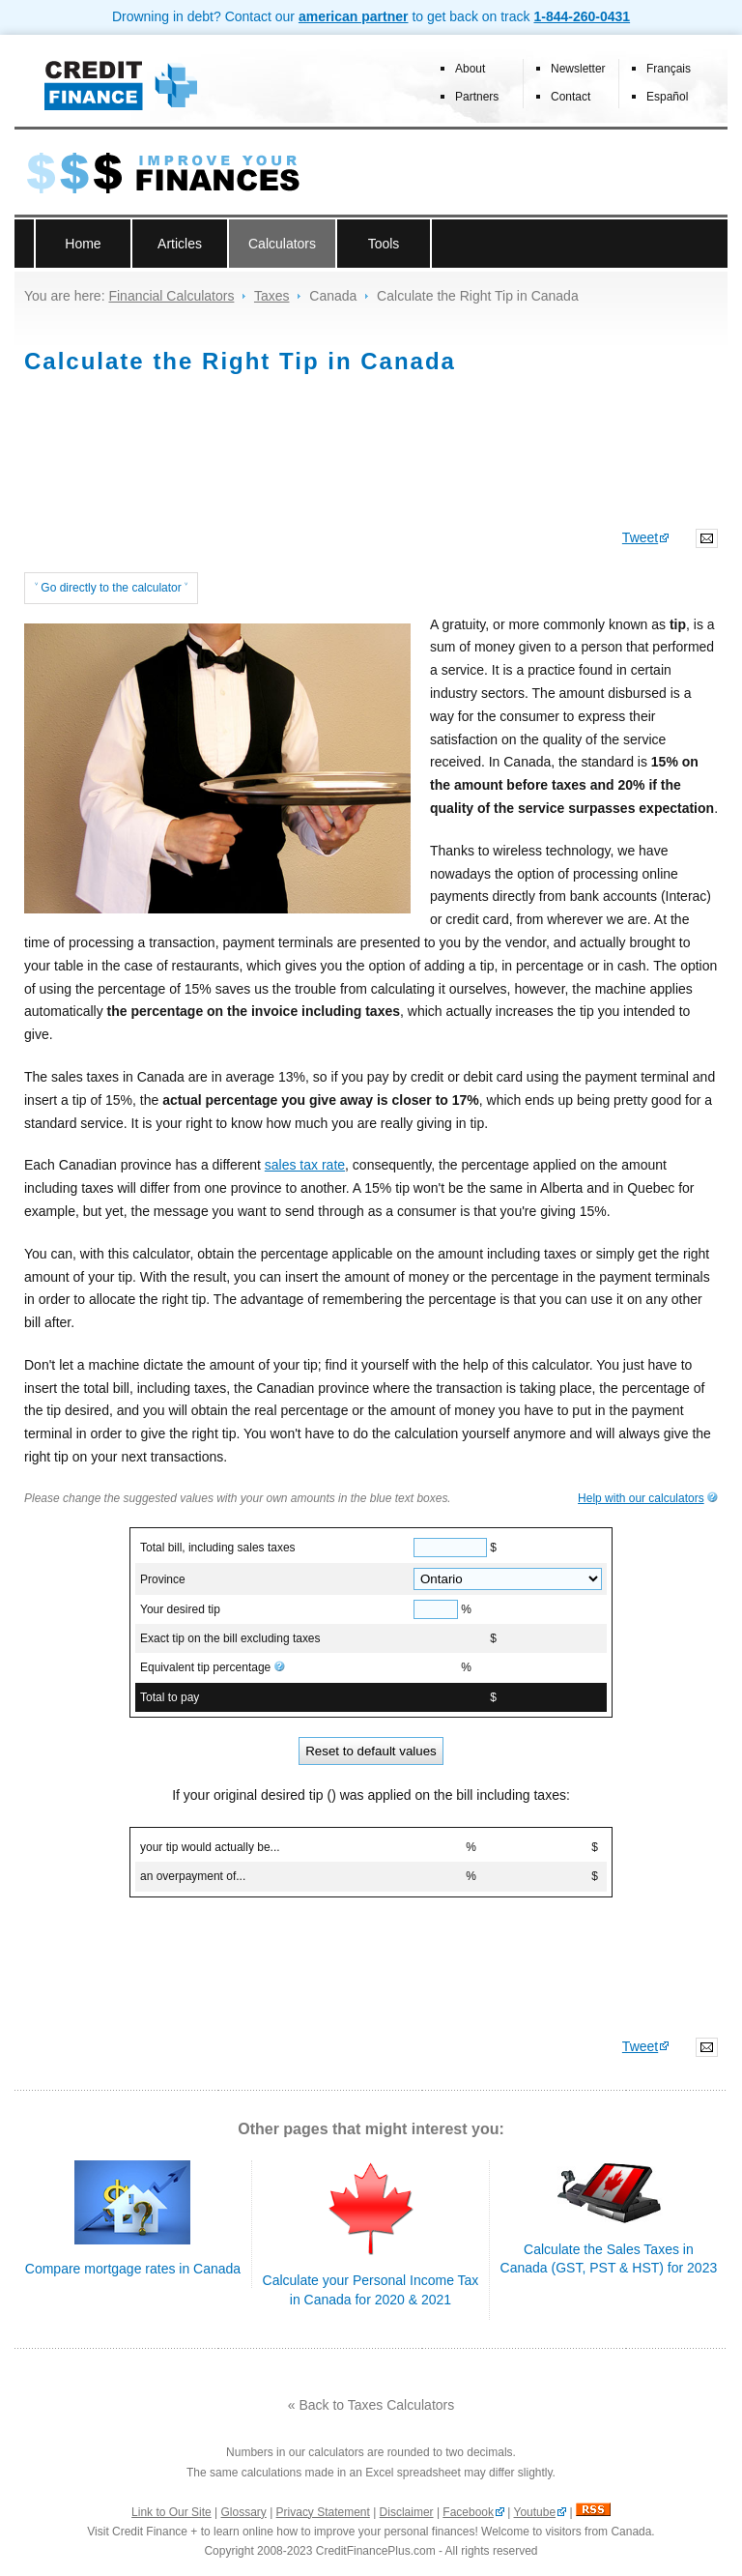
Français (668, 68)
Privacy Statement (323, 2512)
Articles (179, 243)
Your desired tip (180, 1609)
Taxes (272, 296)
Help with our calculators (641, 1498)
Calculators (282, 243)
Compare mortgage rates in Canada (133, 2268)
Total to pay (169, 1697)
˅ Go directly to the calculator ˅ (111, 587)
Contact (570, 96)
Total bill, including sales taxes (218, 1547)
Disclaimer (407, 2512)
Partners (477, 96)
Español (667, 96)
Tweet (640, 537)
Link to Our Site (171, 2512)
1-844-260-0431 (581, 16)
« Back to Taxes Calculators (371, 2405)
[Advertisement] (371, 461)
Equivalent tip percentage (212, 1667)
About (470, 68)
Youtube (535, 2512)
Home (82, 243)
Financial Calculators (171, 296)
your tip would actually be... (210, 1847)
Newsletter (578, 68)
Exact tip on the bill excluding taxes (230, 1638)
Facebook (468, 2512)
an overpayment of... (192, 1876)
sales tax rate (305, 1164)
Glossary (244, 2512)
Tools (384, 243)
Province (163, 1579)
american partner (354, 16)
